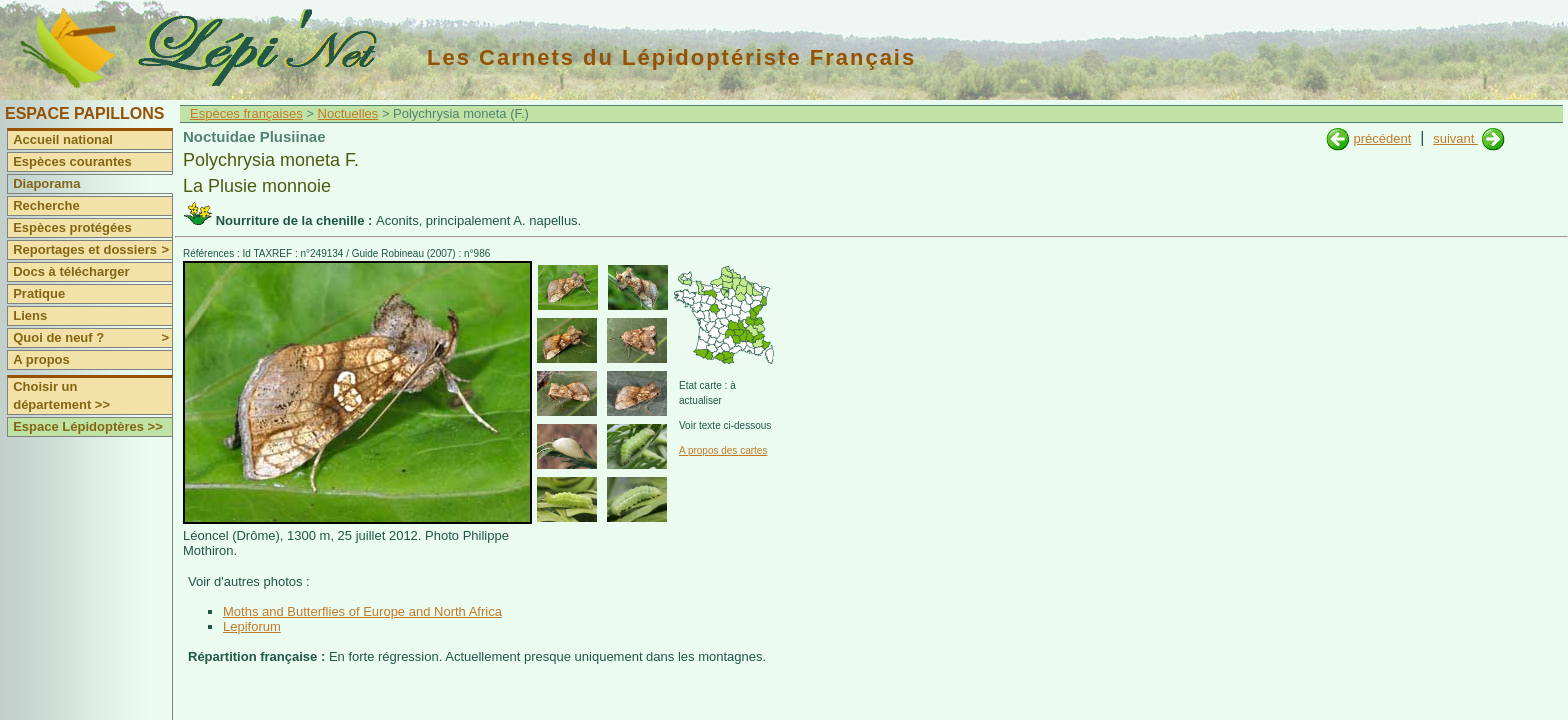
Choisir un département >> (61, 395)
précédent (1382, 138)
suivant (1455, 138)
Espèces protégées (72, 227)
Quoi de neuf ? (92, 338)
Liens (30, 315)
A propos (41, 359)
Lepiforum (252, 626)
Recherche (46, 205)
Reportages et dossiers (92, 250)
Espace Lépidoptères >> (88, 426)
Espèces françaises (246, 113)
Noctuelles (348, 113)
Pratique (39, 293)
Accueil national (63, 139)
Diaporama (46, 183)
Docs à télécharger (71, 271)
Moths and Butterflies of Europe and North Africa (362, 611)
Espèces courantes (72, 161)
